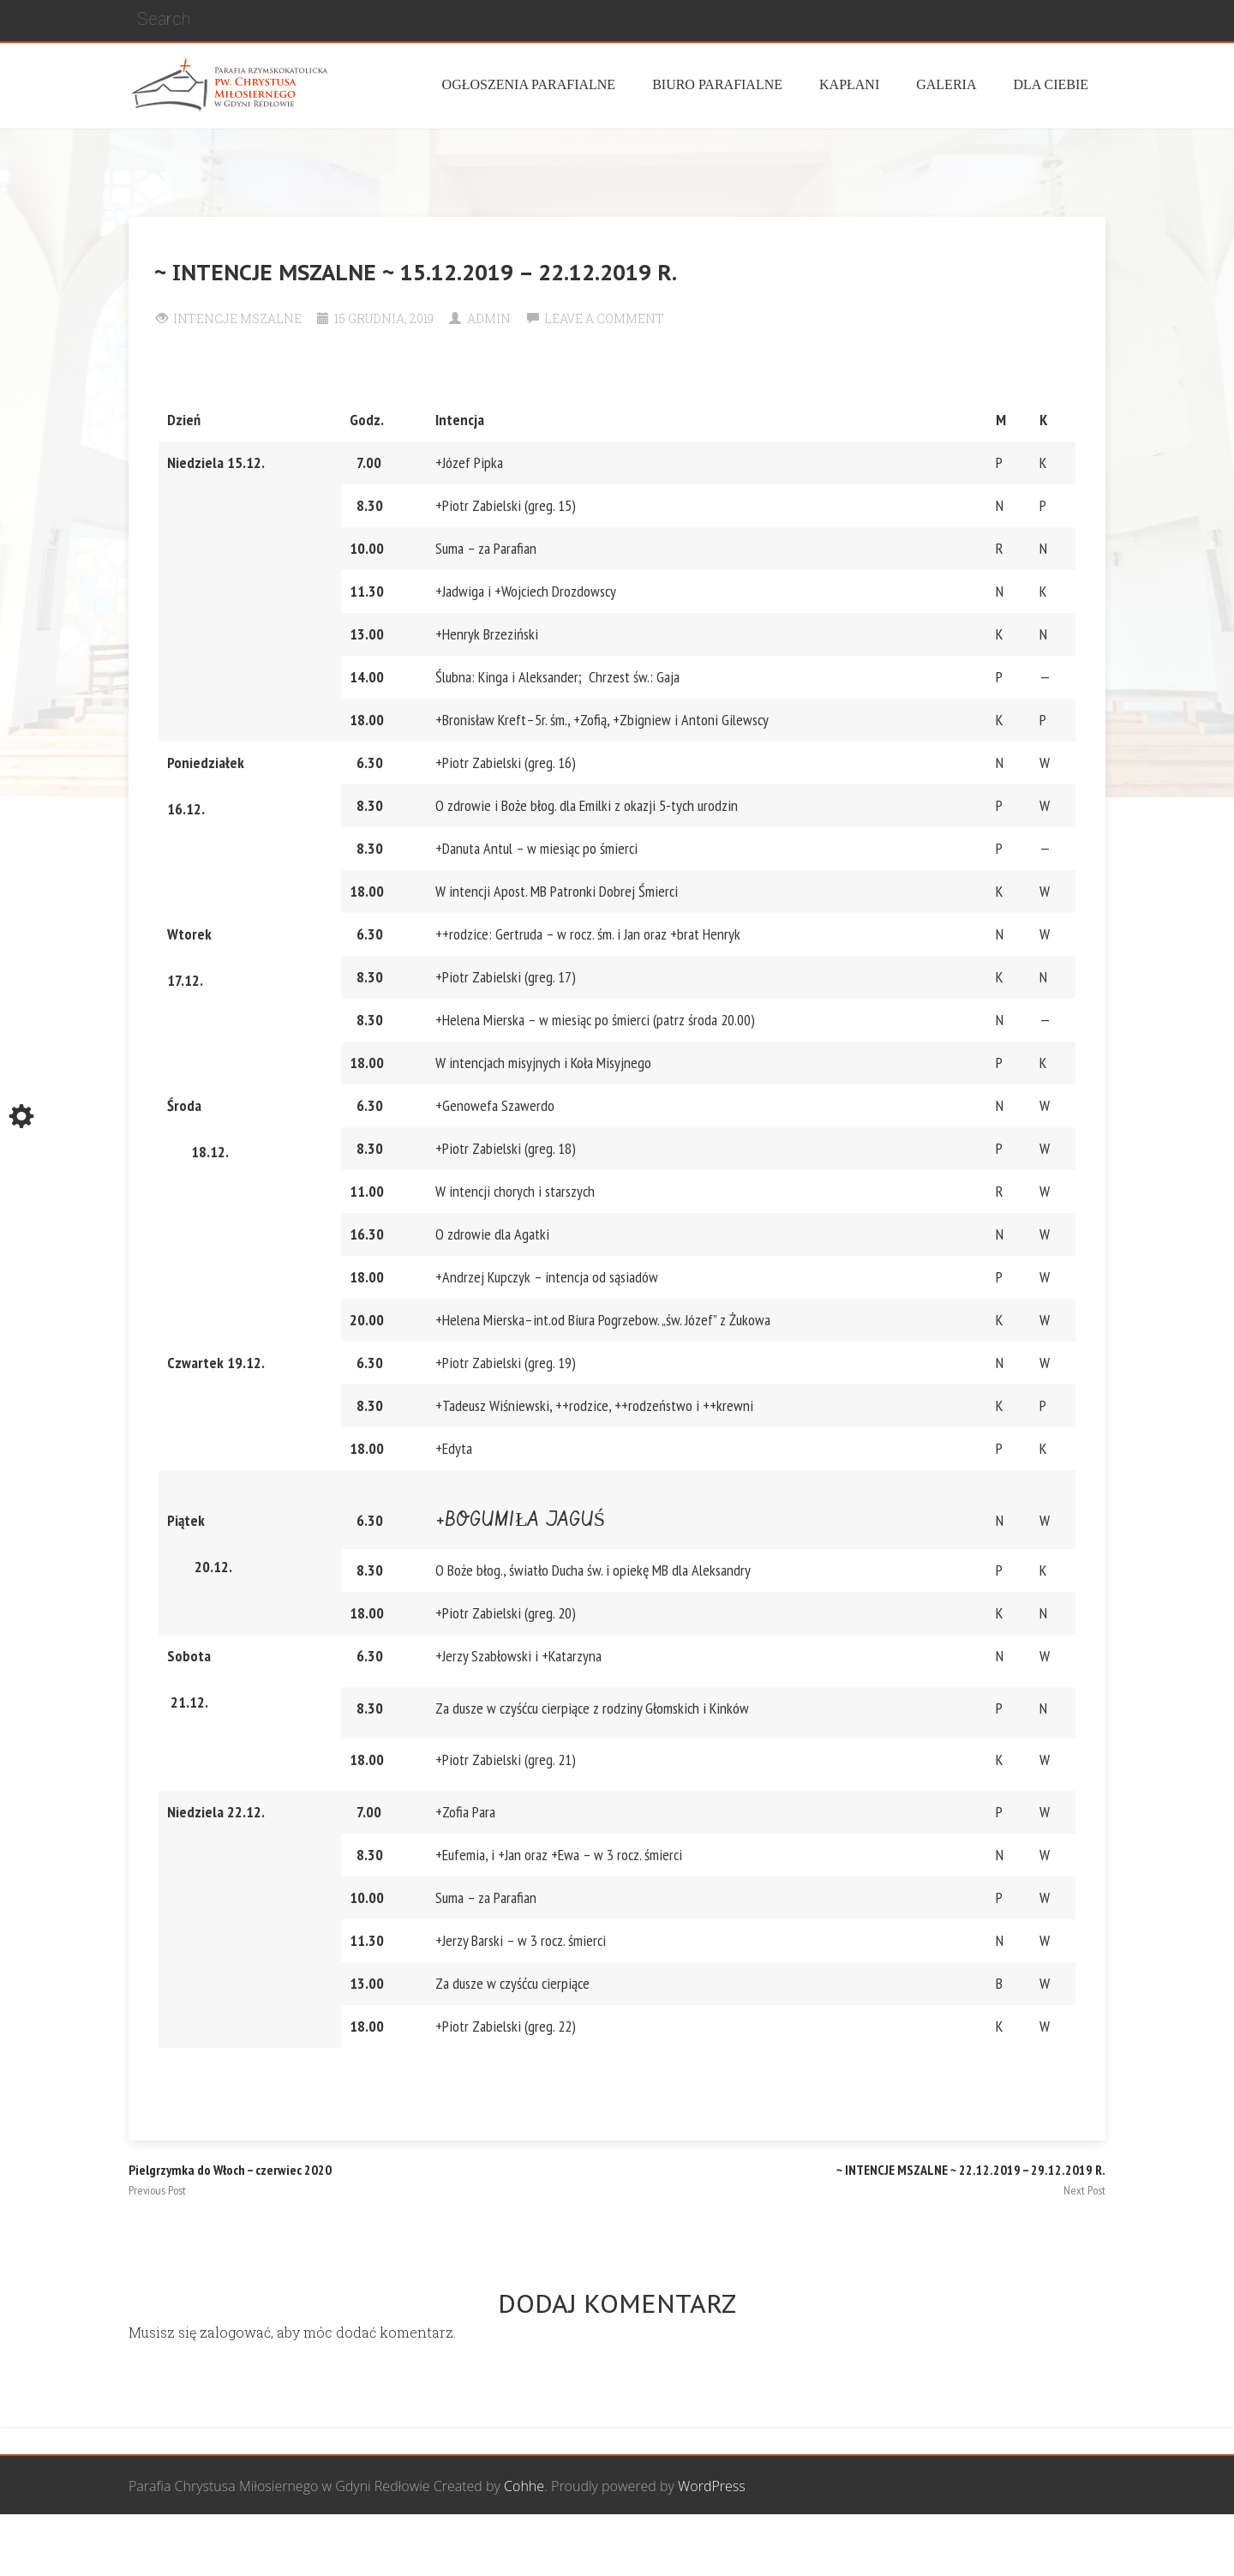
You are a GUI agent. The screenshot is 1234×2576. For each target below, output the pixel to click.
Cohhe (524, 2486)
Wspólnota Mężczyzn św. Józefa (516, 2546)
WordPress (712, 2486)
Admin (489, 318)
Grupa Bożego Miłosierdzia (710, 2546)
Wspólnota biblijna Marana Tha (905, 2546)
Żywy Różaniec (1060, 2546)
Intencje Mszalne (237, 318)
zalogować (235, 2332)
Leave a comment (604, 318)
